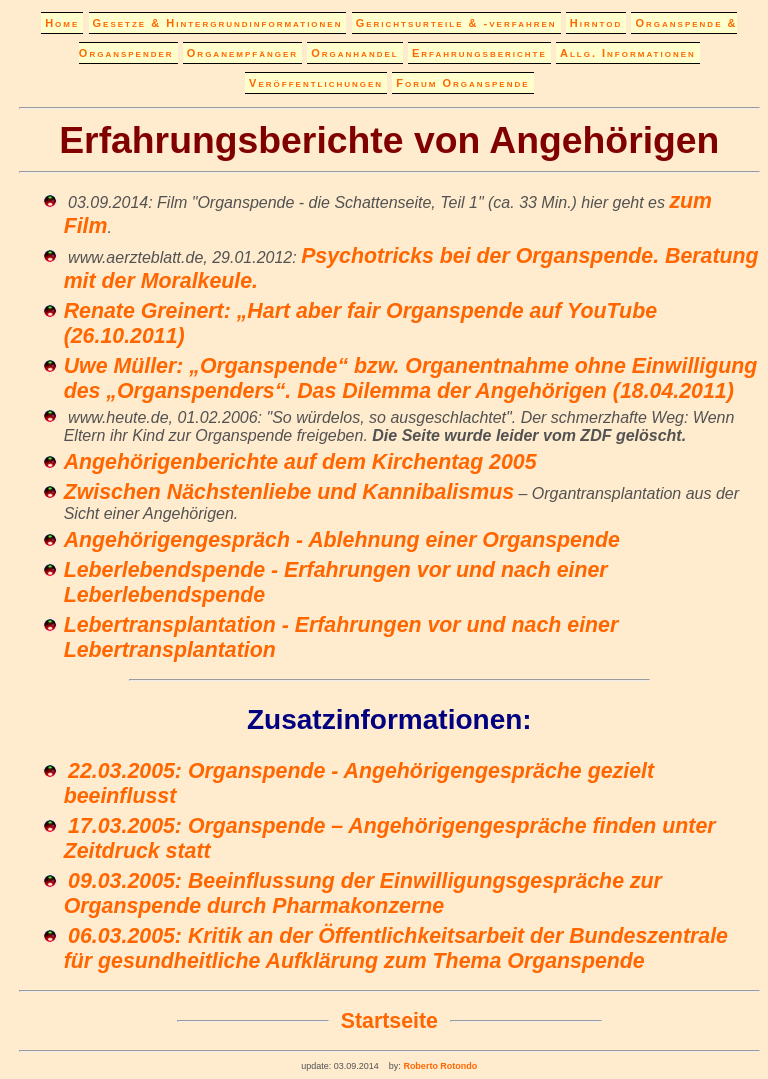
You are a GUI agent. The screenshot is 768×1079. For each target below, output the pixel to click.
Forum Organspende (462, 83)
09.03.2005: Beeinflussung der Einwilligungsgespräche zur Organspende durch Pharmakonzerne (363, 893)
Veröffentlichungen (316, 83)
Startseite (389, 1021)
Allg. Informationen (628, 53)
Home (62, 23)
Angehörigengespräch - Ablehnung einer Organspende (342, 540)
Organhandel (354, 53)
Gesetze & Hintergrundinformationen (218, 23)
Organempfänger (242, 53)
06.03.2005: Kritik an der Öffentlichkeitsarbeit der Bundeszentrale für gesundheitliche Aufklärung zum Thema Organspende (396, 948)
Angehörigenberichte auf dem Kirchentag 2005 (300, 462)
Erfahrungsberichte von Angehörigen (389, 140)
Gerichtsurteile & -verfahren (456, 23)
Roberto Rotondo (439, 1066)
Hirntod (596, 23)
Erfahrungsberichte (479, 53)
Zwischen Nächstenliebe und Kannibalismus (289, 492)
